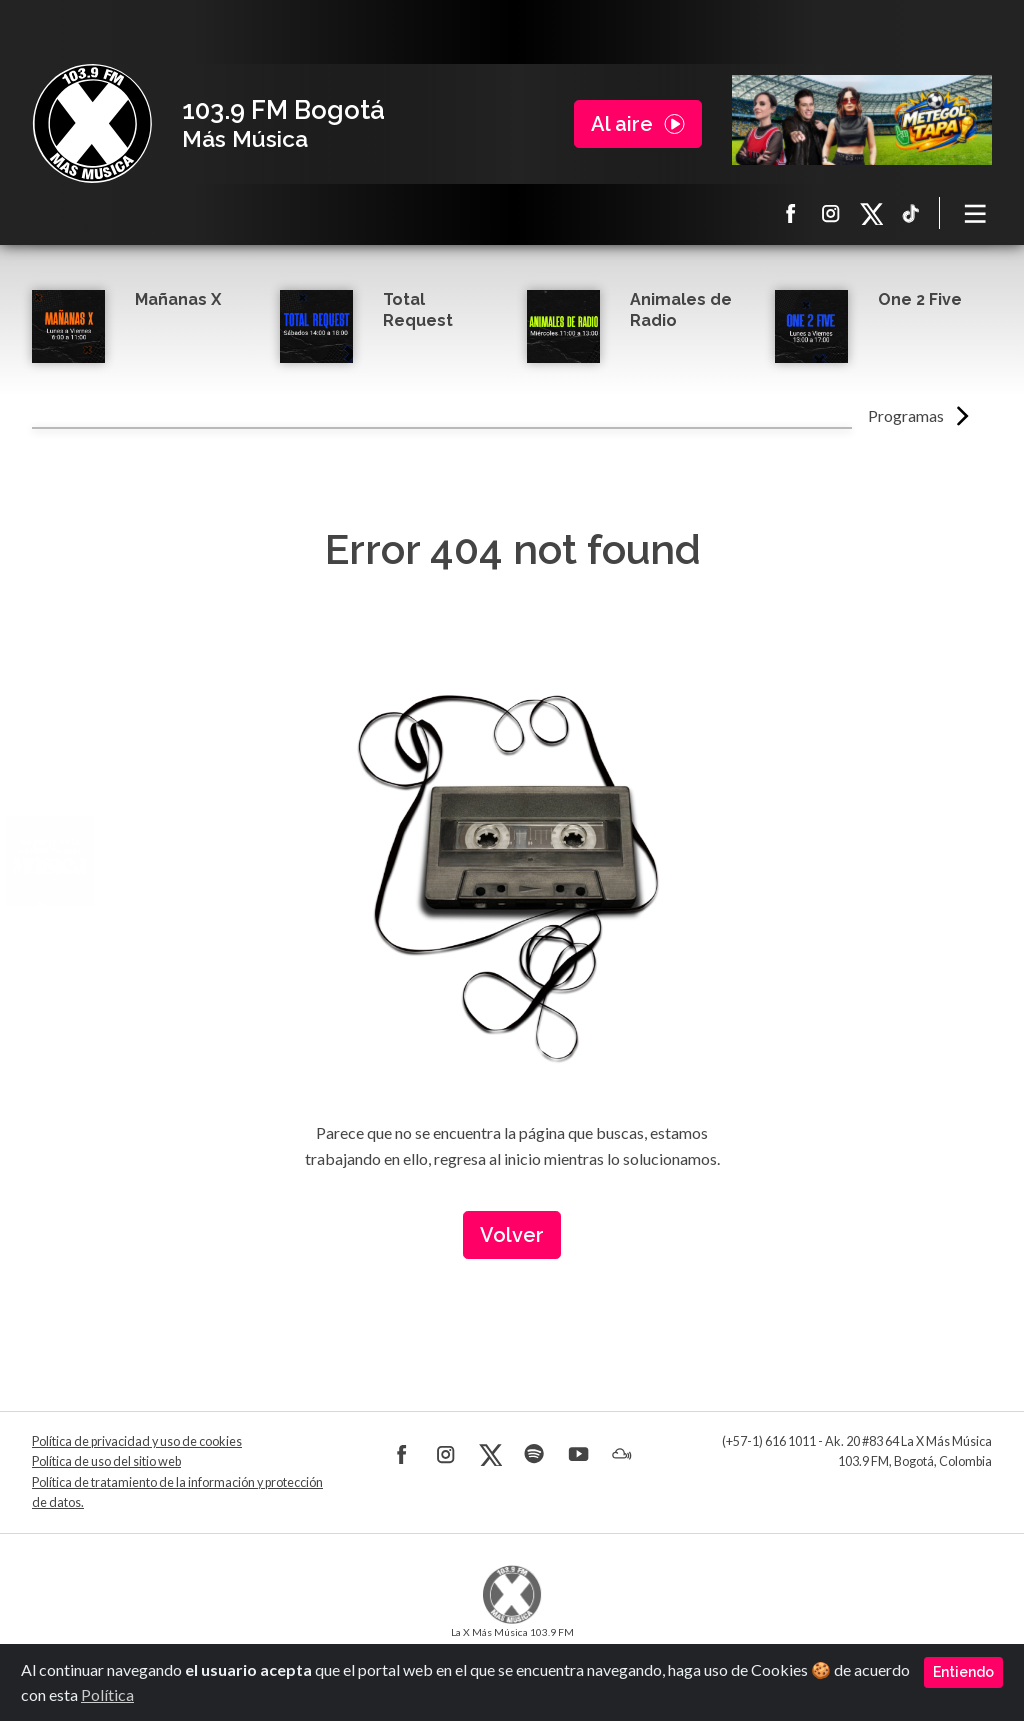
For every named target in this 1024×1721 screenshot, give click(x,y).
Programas (906, 415)
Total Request (418, 310)
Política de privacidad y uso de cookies (137, 1441)
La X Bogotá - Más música (92, 124)
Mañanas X (178, 299)
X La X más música (871, 213)
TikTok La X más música (911, 213)
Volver (512, 1235)
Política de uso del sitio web (106, 1461)
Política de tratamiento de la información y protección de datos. (177, 1492)
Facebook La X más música (791, 213)
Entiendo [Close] (963, 1672)
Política (107, 1694)
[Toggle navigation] (976, 213)
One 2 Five (920, 299)
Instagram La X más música (831, 213)
